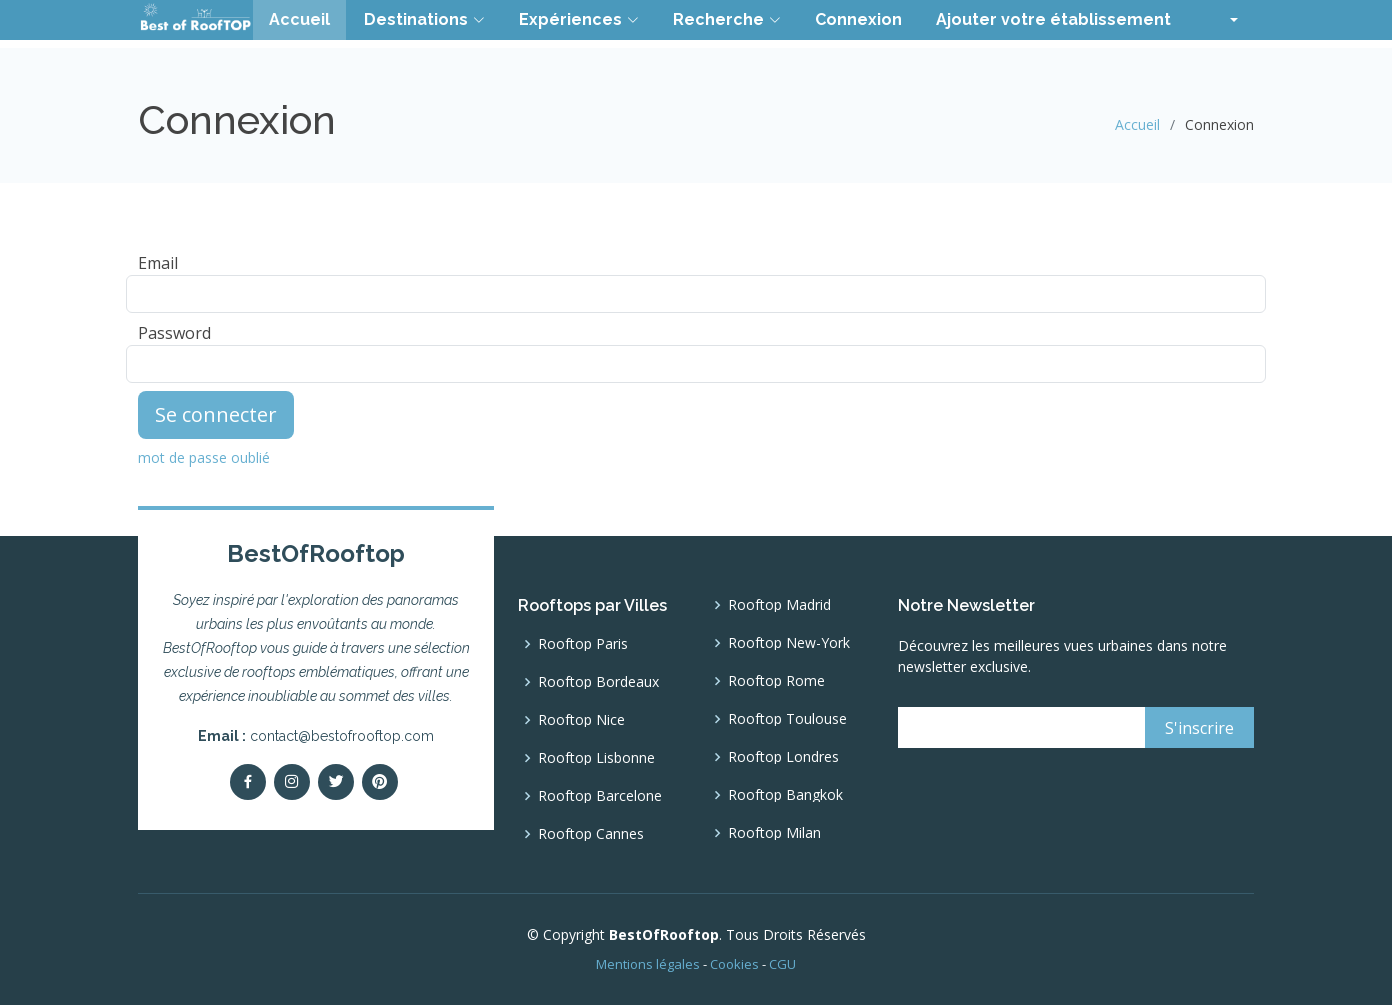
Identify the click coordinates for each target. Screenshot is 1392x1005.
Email (158, 263)
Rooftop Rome (776, 681)
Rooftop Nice (581, 720)
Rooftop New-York (789, 643)
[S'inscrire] (1199, 727)
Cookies (734, 964)
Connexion (858, 19)
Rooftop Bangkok (785, 795)
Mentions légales (648, 964)
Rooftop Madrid (779, 605)
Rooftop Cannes (591, 834)
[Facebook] (248, 782)
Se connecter (216, 414)
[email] (1021, 727)
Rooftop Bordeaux (598, 682)
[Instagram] (292, 782)
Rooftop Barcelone (600, 796)
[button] (1221, 20)
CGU (782, 964)
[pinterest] (380, 782)
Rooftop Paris (583, 644)
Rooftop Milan (774, 833)
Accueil (299, 19)
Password (174, 333)
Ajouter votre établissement (1053, 19)
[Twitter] (336, 782)
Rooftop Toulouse (787, 719)
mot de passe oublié (204, 457)
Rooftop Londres (783, 757)
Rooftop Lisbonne (596, 758)
